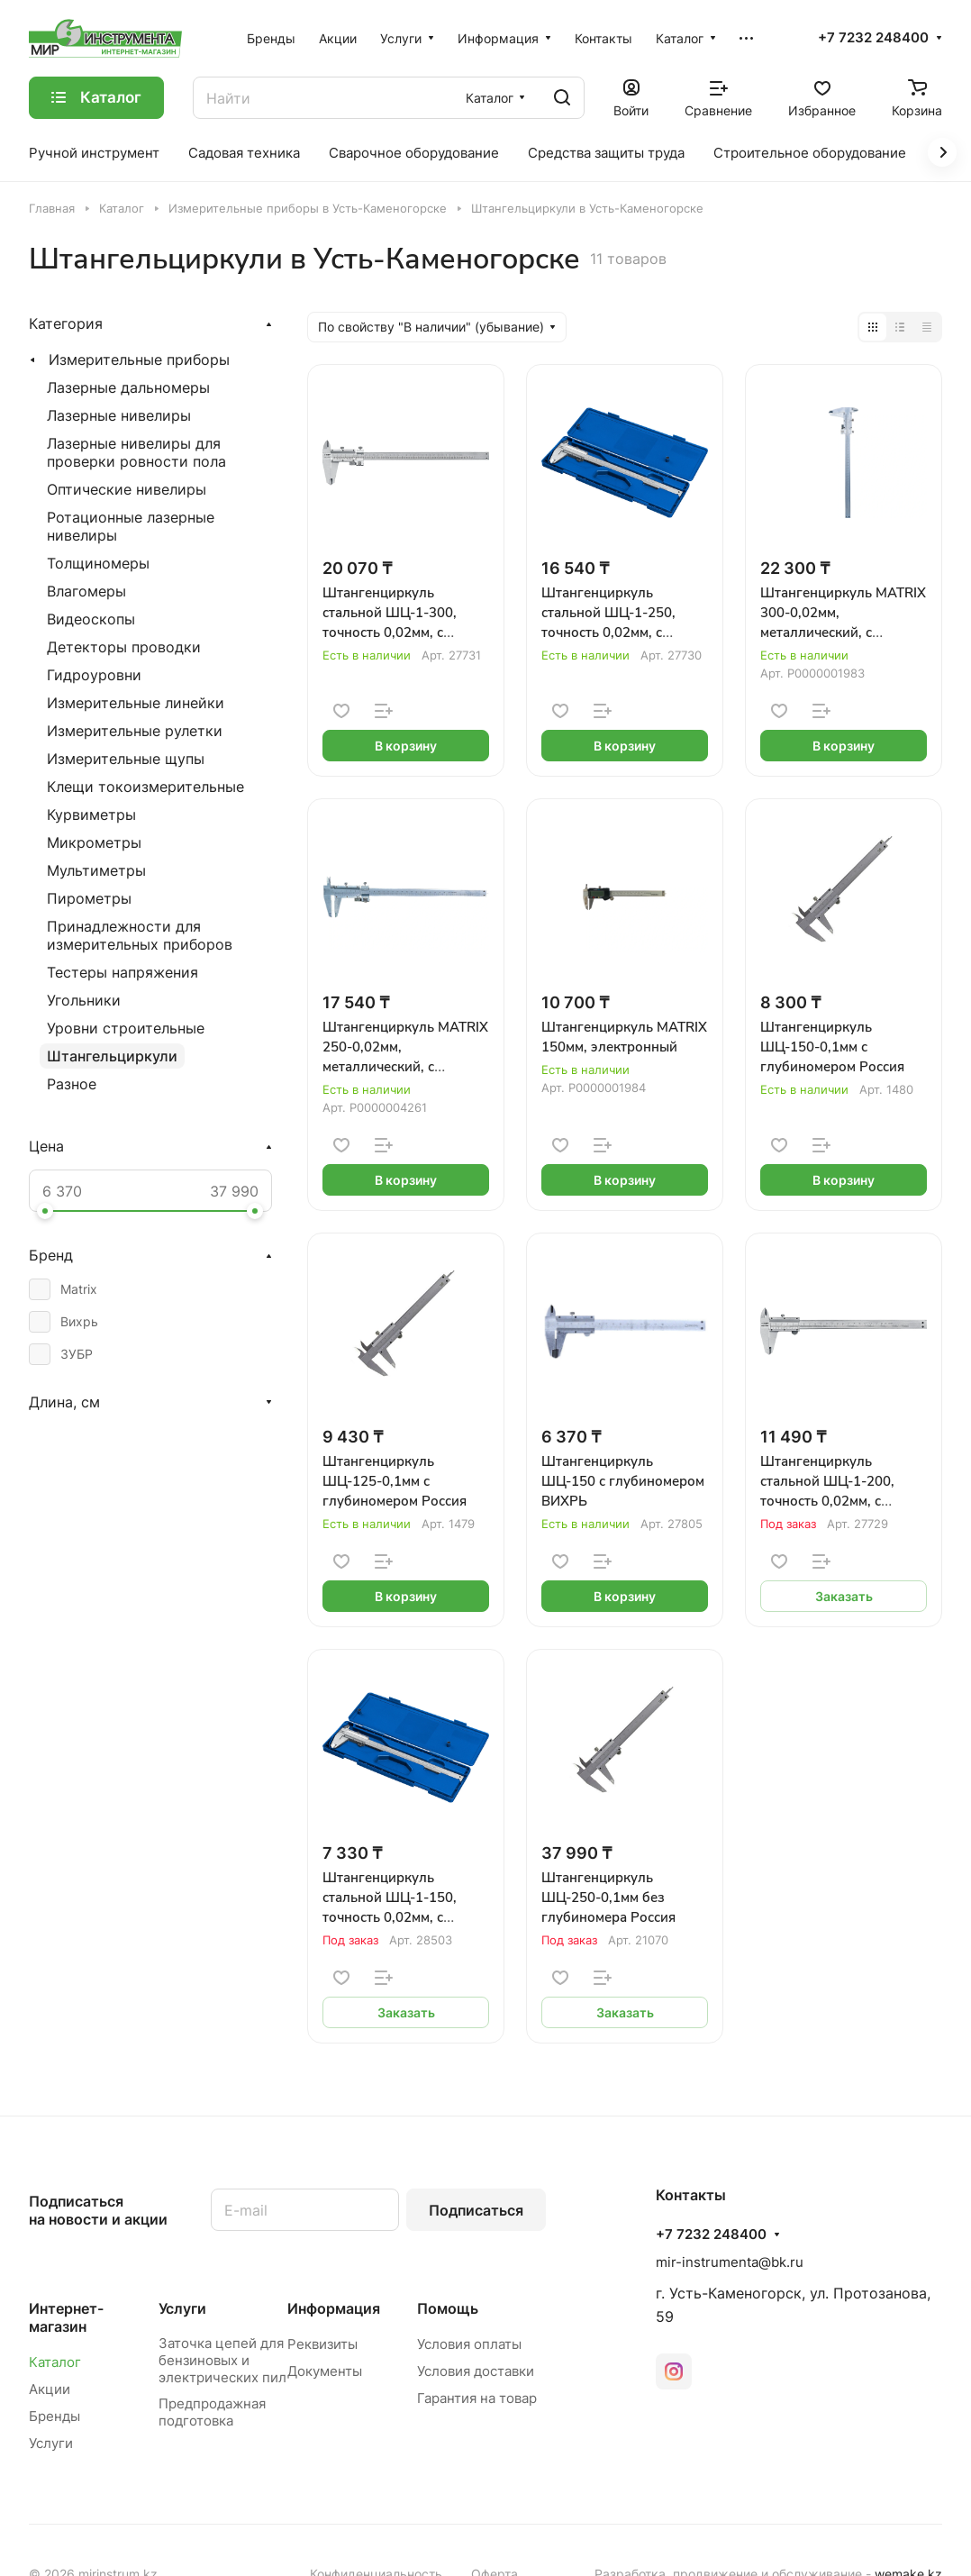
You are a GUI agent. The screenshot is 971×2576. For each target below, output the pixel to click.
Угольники (84, 1000)
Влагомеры (86, 591)
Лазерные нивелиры (119, 415)
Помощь (447, 2308)
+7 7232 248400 (873, 38)
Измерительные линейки (135, 703)
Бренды (54, 2416)
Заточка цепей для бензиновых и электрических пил (222, 2360)
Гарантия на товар (477, 2398)
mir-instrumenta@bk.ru (729, 2262)
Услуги (51, 2443)
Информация (333, 2308)
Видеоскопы (91, 619)
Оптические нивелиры (126, 489)
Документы (324, 2371)
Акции (49, 2389)
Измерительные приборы (139, 359)
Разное (71, 1084)
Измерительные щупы (125, 759)
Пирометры (89, 898)
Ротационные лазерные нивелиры (130, 526)
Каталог (55, 2362)
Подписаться (476, 2210)
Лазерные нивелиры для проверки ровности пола (136, 452)
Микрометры (94, 842)
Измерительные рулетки (134, 731)
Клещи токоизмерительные (145, 787)
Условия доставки (475, 2371)
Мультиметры (96, 870)
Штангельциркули (112, 1056)
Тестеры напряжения (122, 972)
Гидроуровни (94, 675)
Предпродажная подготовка (212, 2412)
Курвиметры (91, 815)
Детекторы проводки (124, 647)
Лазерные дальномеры (128, 387)
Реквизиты (322, 2344)
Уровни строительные (125, 1028)
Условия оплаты (469, 2344)
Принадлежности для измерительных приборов (139, 935)
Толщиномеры (98, 563)
